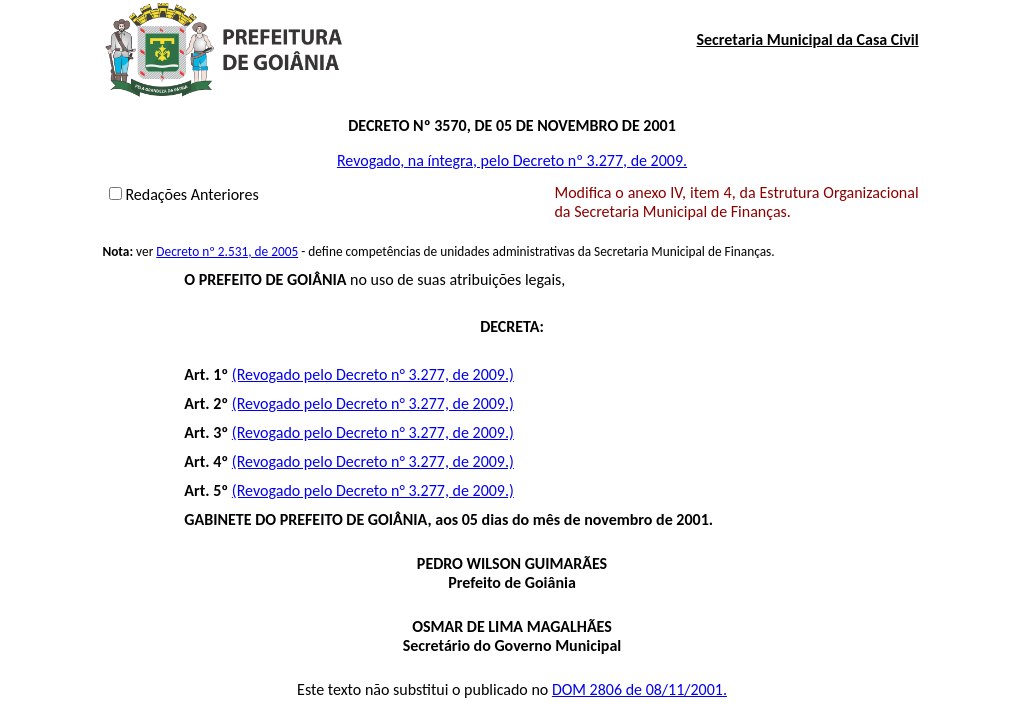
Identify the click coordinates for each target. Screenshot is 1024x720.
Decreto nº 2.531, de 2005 (227, 251)
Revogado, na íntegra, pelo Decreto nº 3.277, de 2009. (512, 160)
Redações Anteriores (191, 194)
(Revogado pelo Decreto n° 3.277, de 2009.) (373, 374)
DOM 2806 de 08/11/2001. (639, 689)
